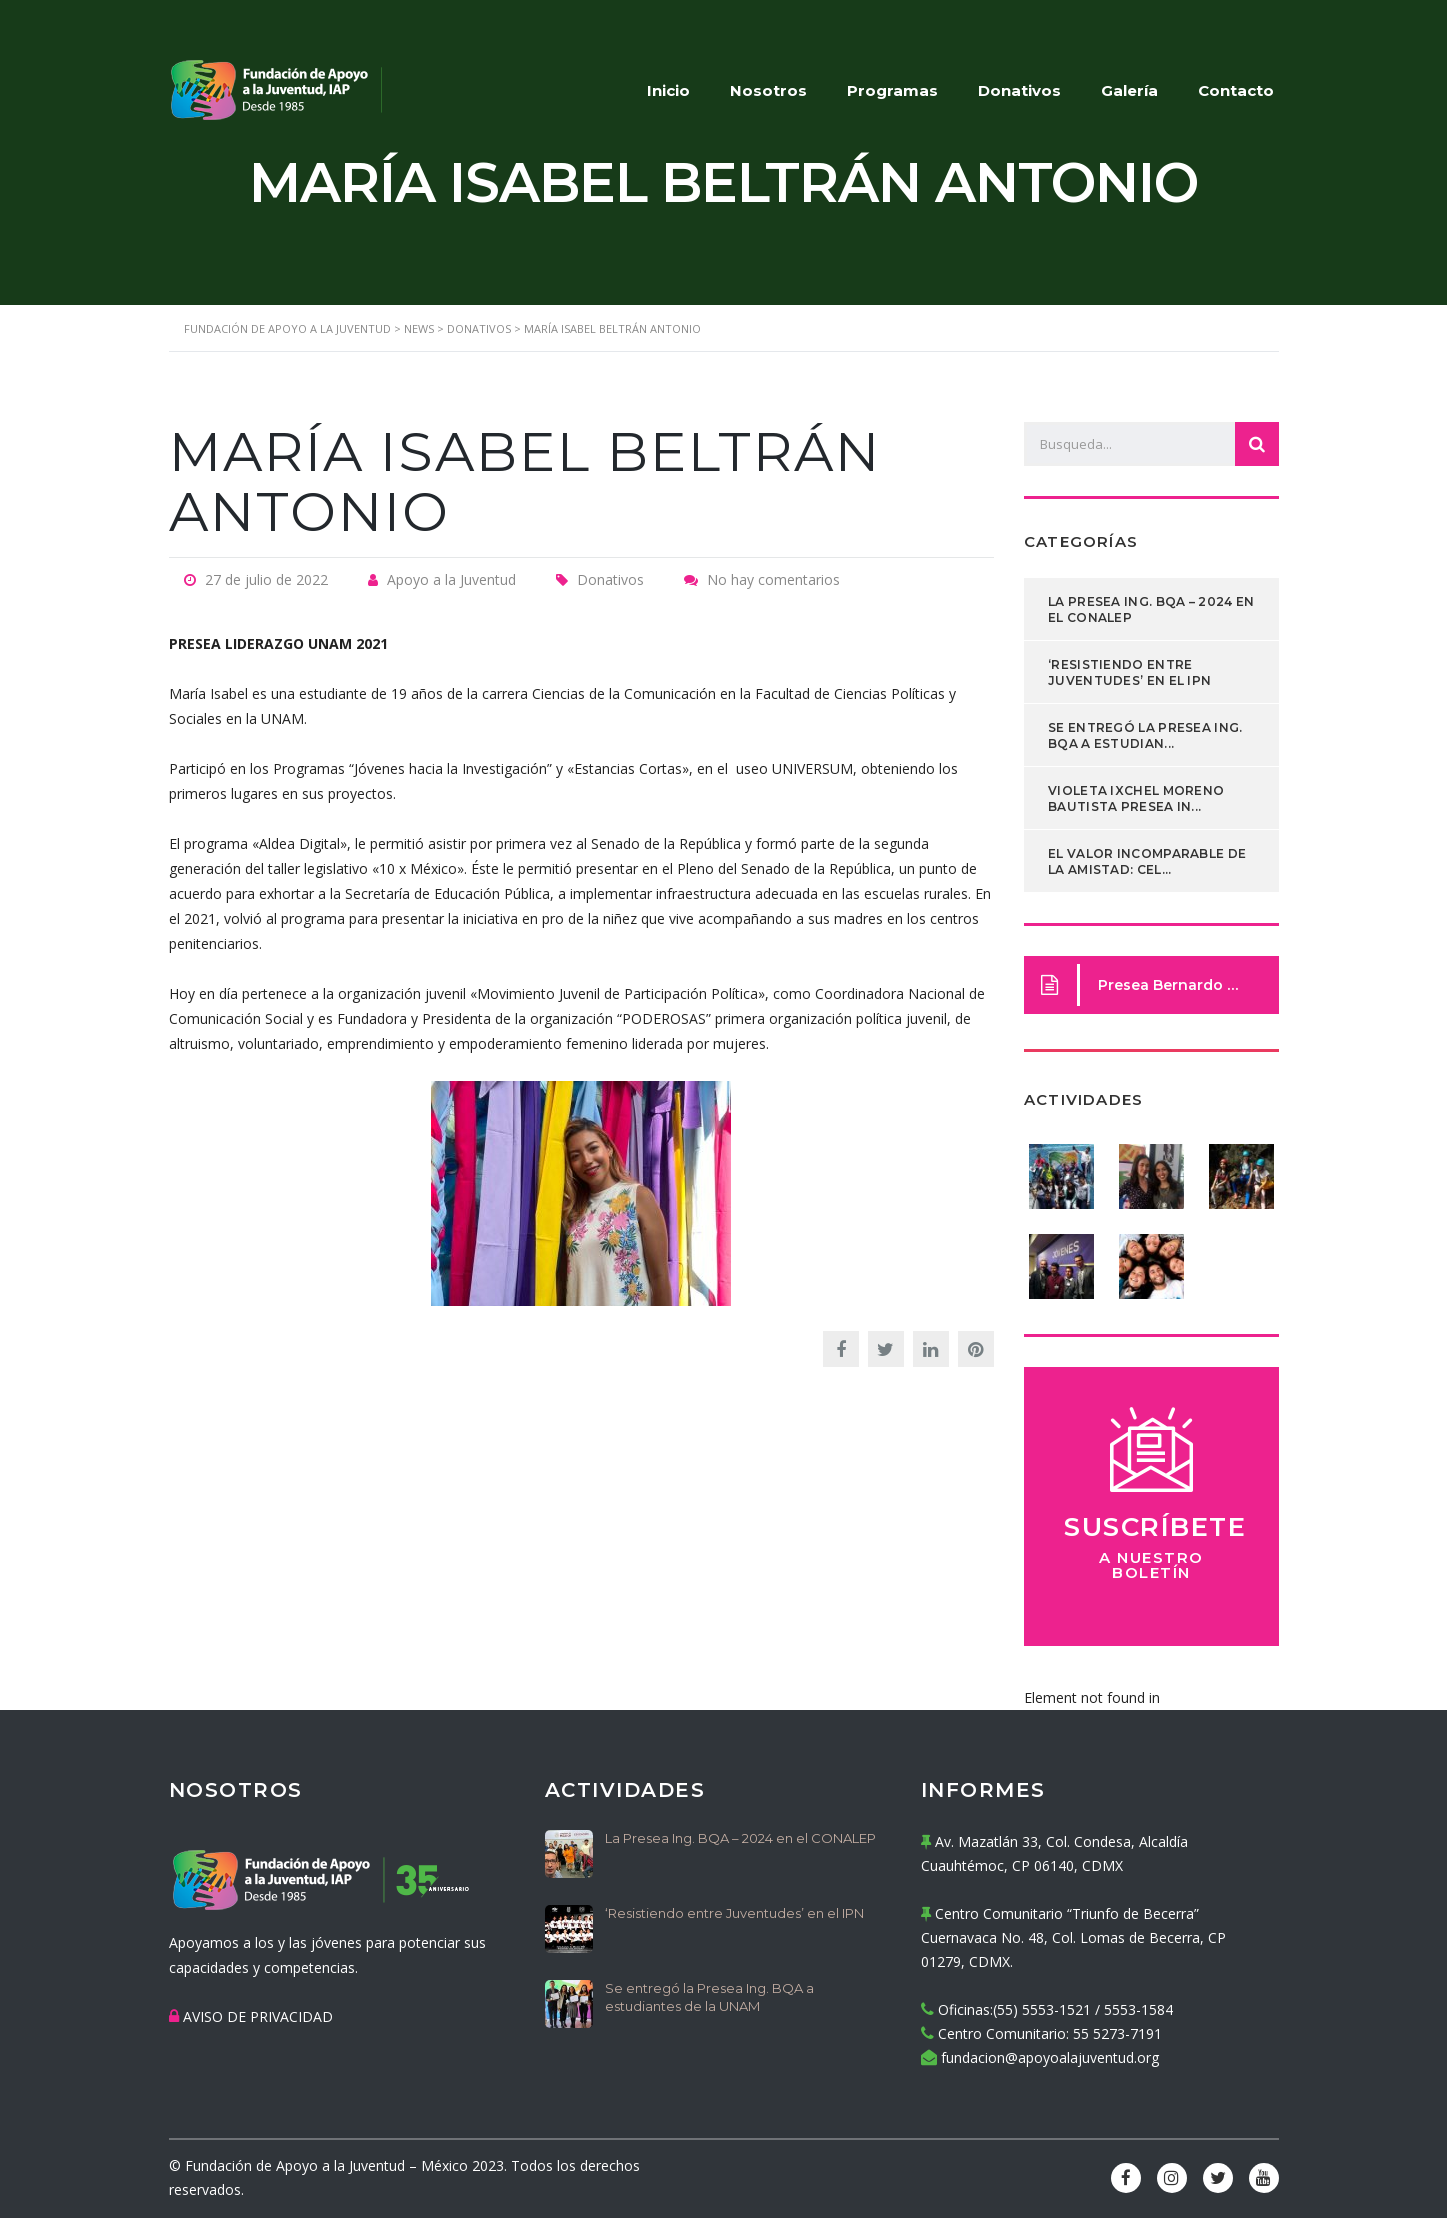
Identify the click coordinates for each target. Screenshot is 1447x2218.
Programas (892, 90)
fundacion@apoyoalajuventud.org (1050, 2057)
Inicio (668, 90)
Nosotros (768, 90)
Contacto (1236, 90)
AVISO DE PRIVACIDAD (258, 2016)
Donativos (1019, 90)
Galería (1129, 90)
